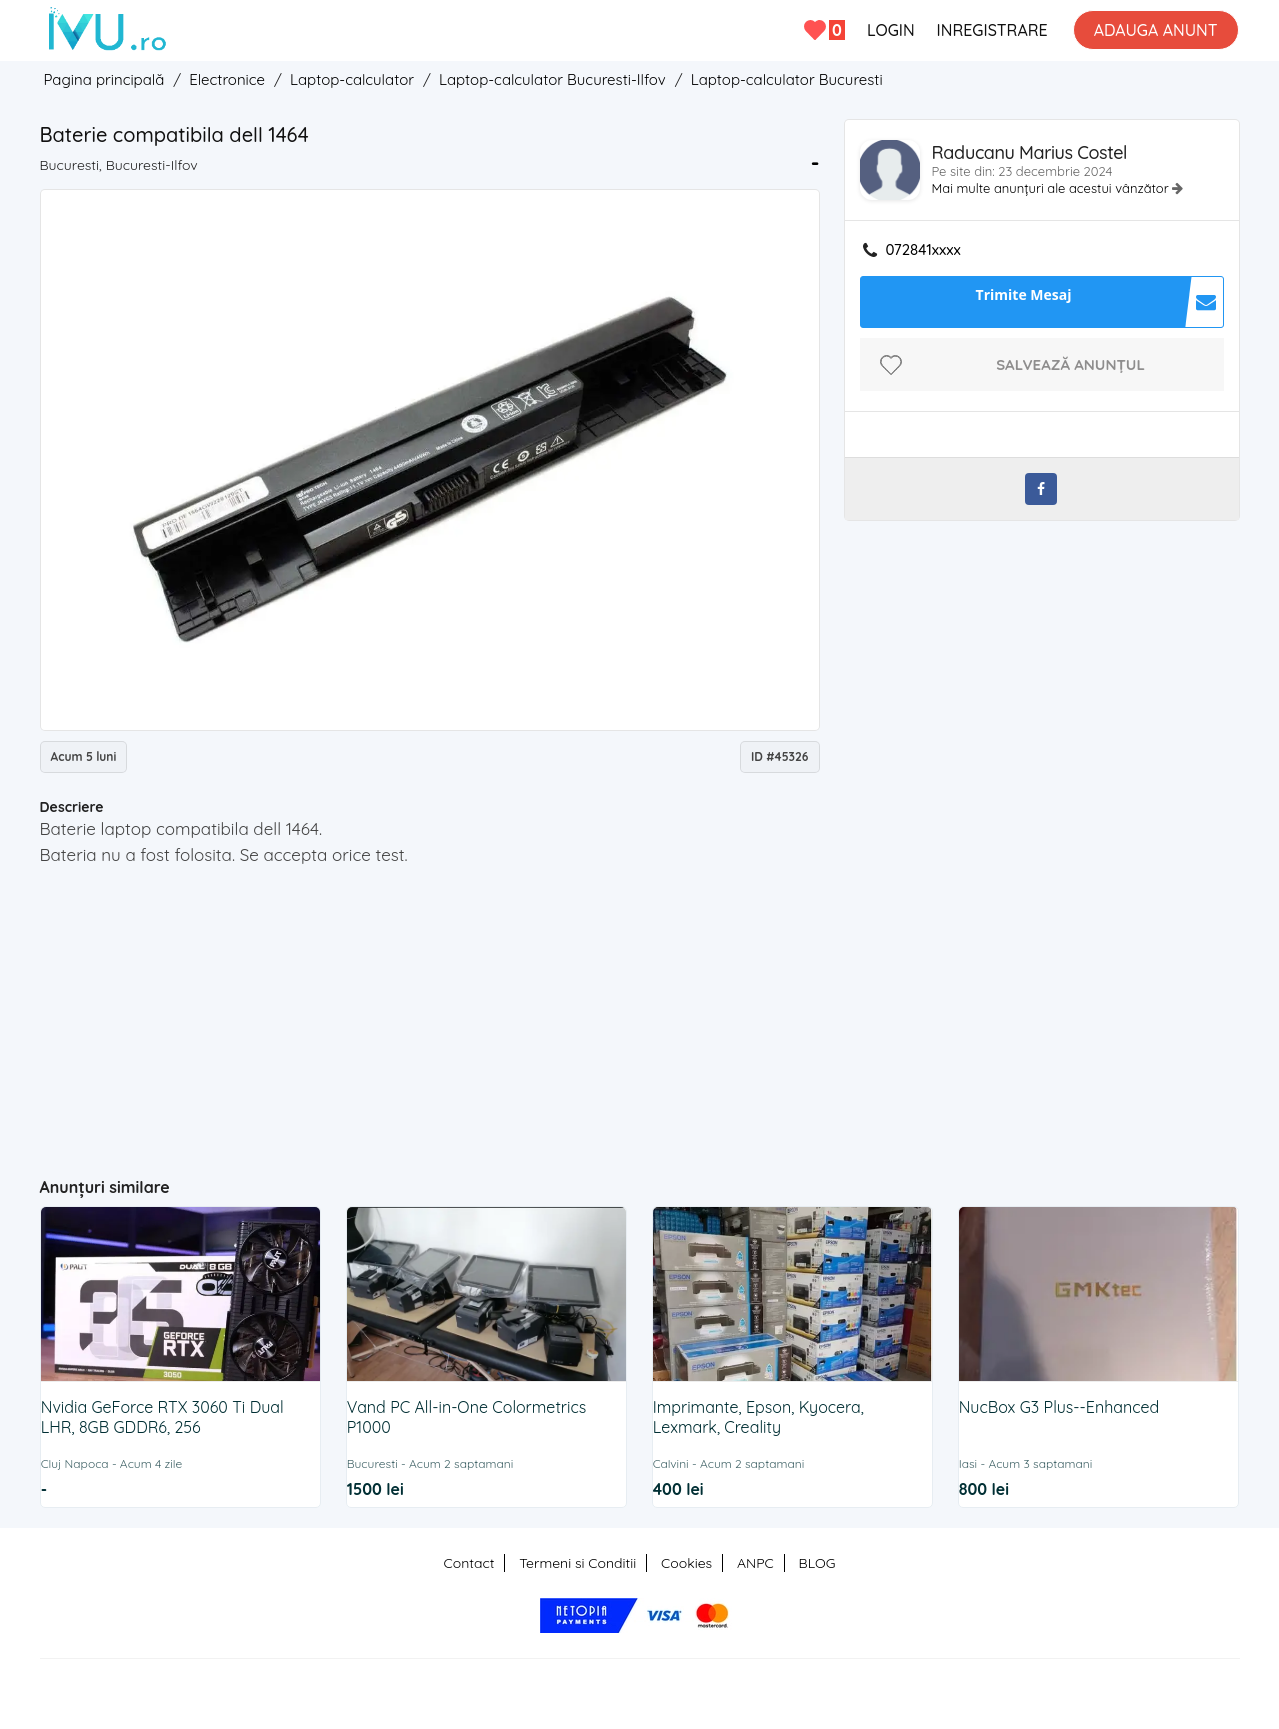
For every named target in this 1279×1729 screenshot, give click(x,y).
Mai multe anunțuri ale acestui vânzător (1052, 188)
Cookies (686, 1563)
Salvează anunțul (1070, 364)
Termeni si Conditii (577, 1563)
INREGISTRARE (992, 30)
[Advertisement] (429, 1013)
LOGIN (891, 30)
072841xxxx (923, 250)
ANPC (755, 1563)
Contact (469, 1563)
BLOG (817, 1563)
